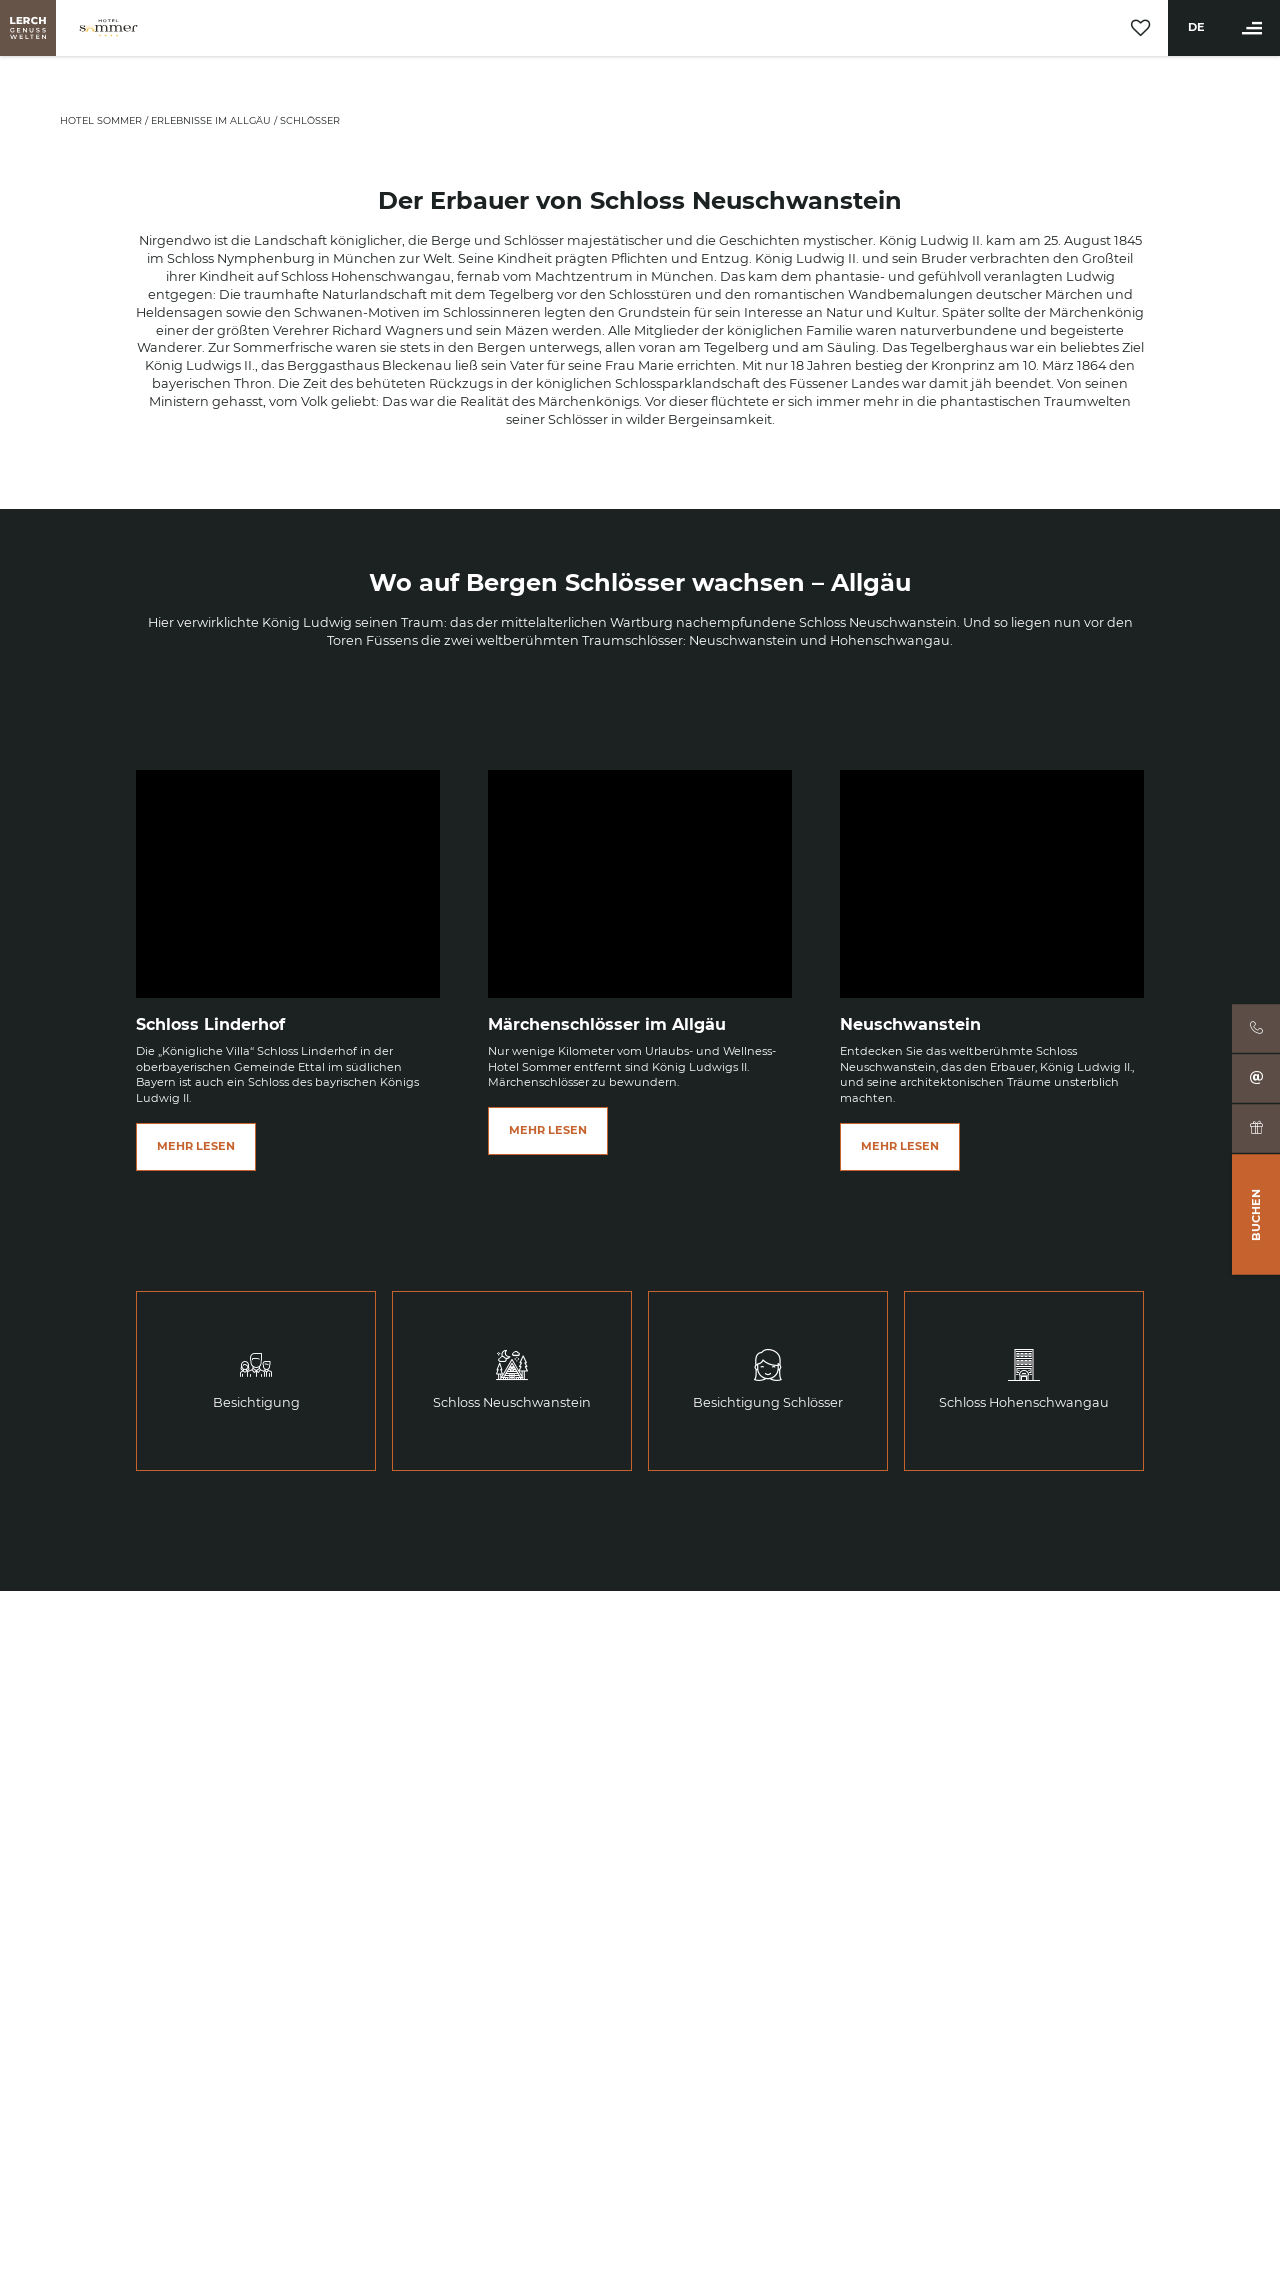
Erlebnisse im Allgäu (212, 120)
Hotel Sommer (102, 120)
